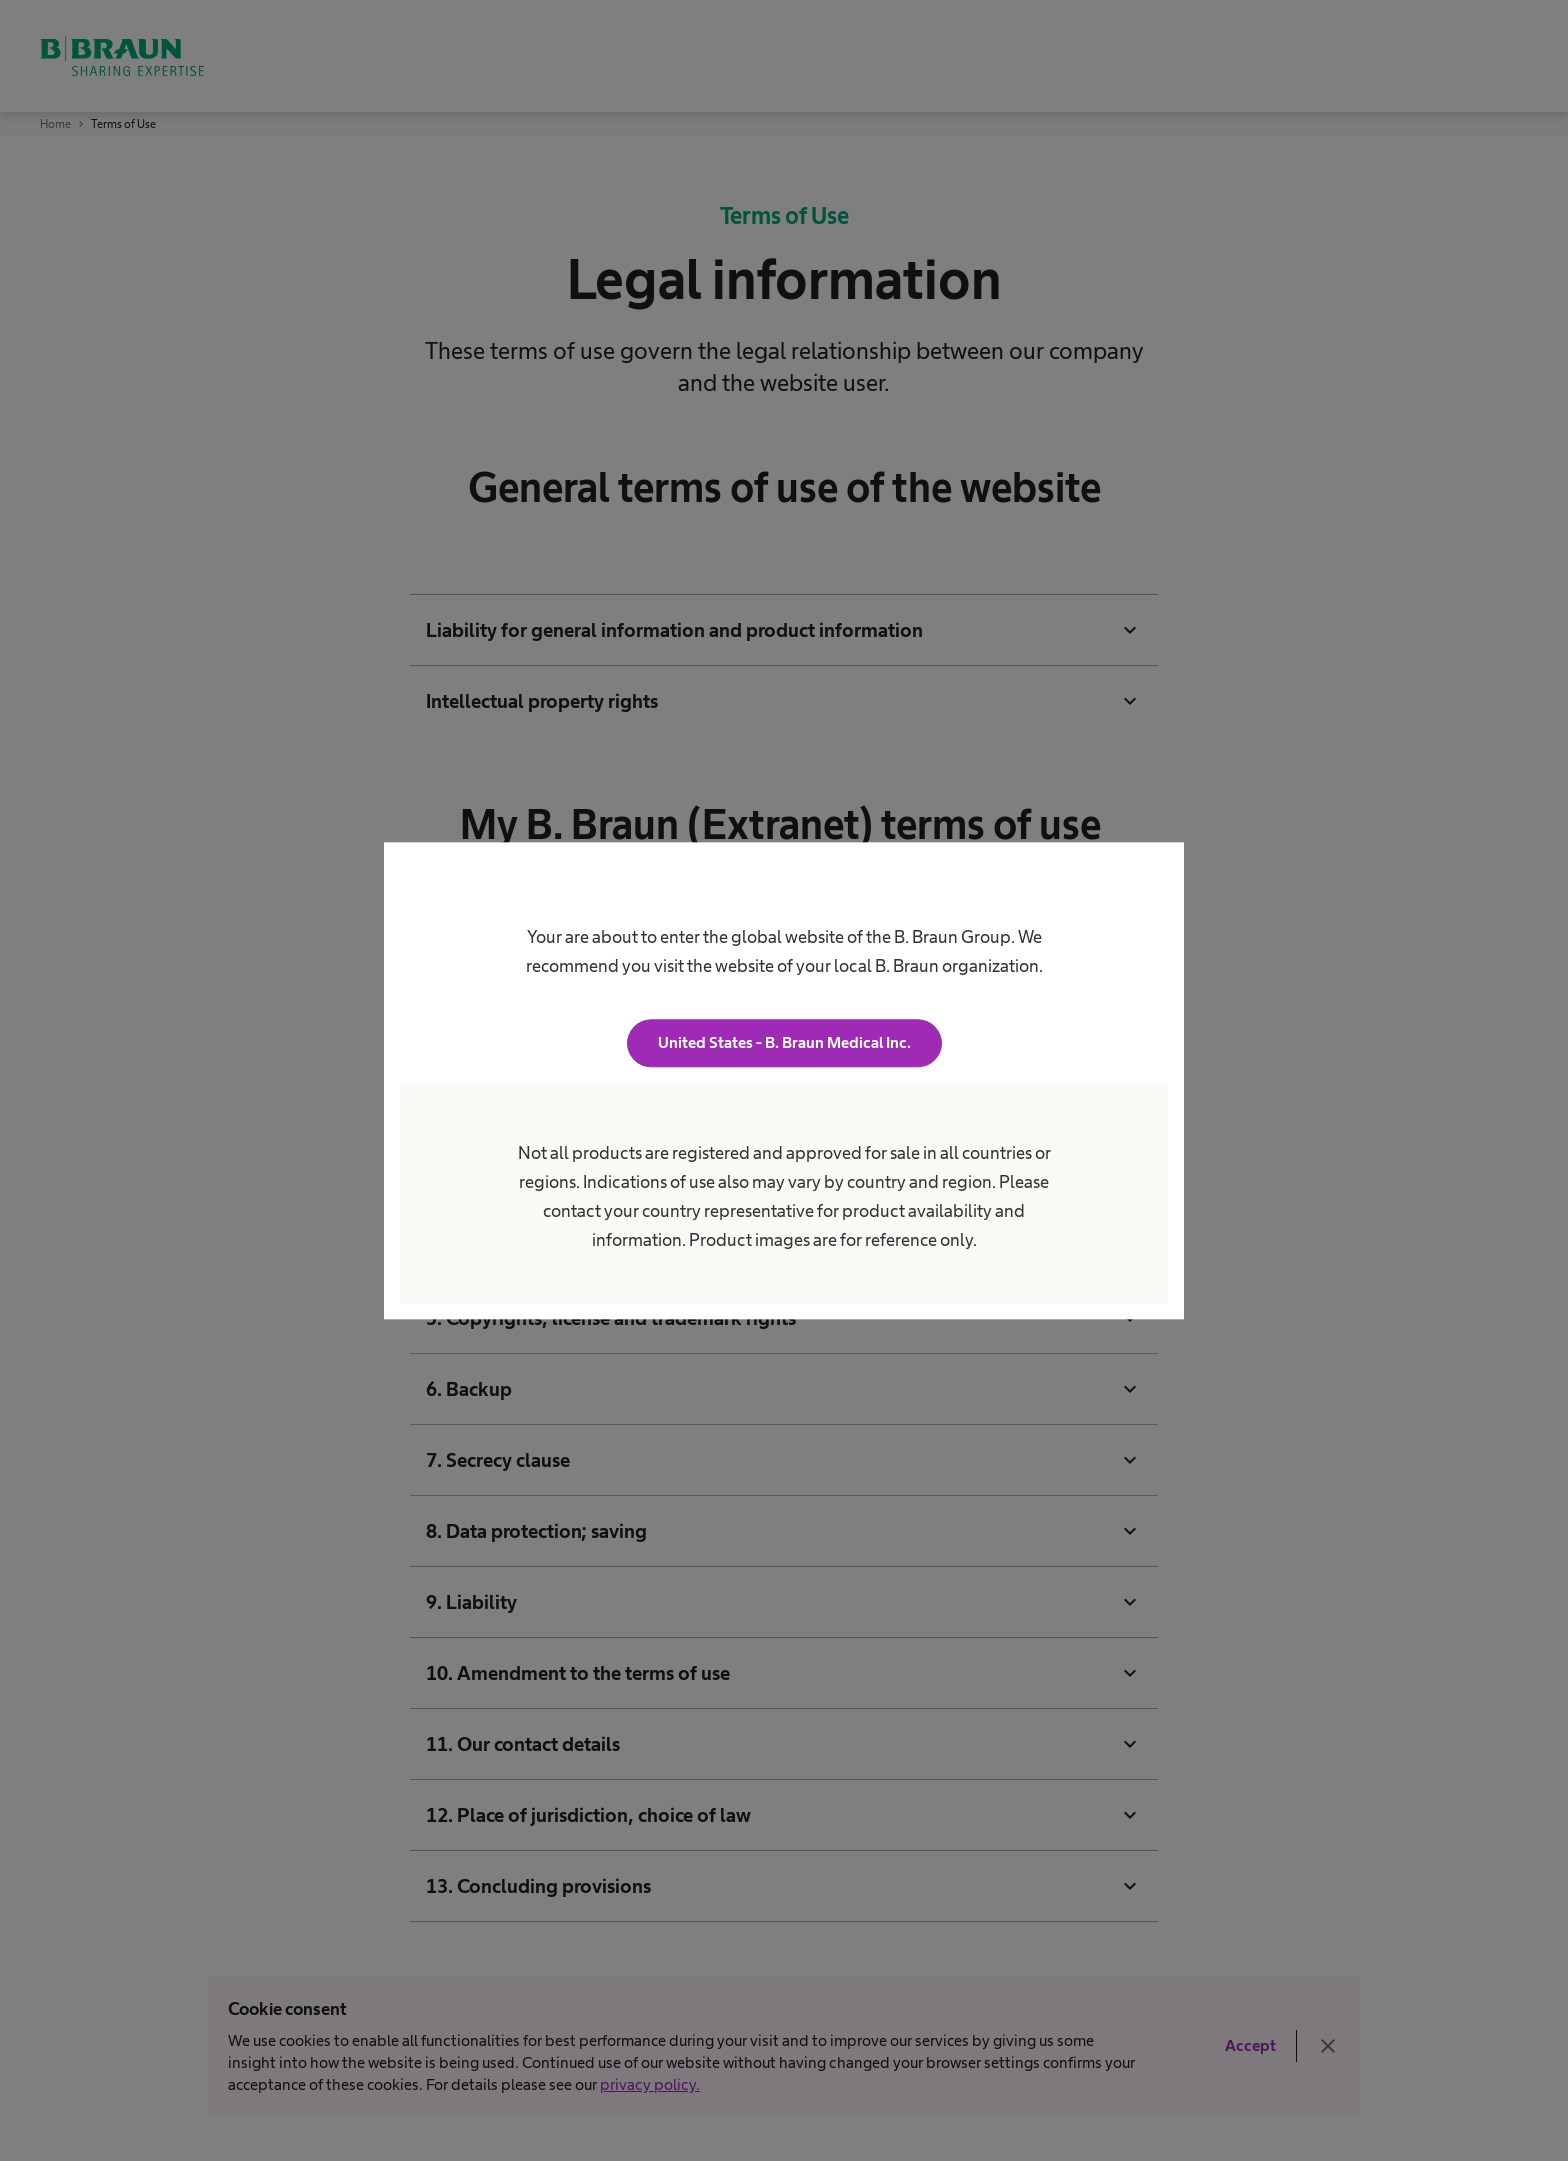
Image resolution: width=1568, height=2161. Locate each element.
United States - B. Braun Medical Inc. (784, 1042)
